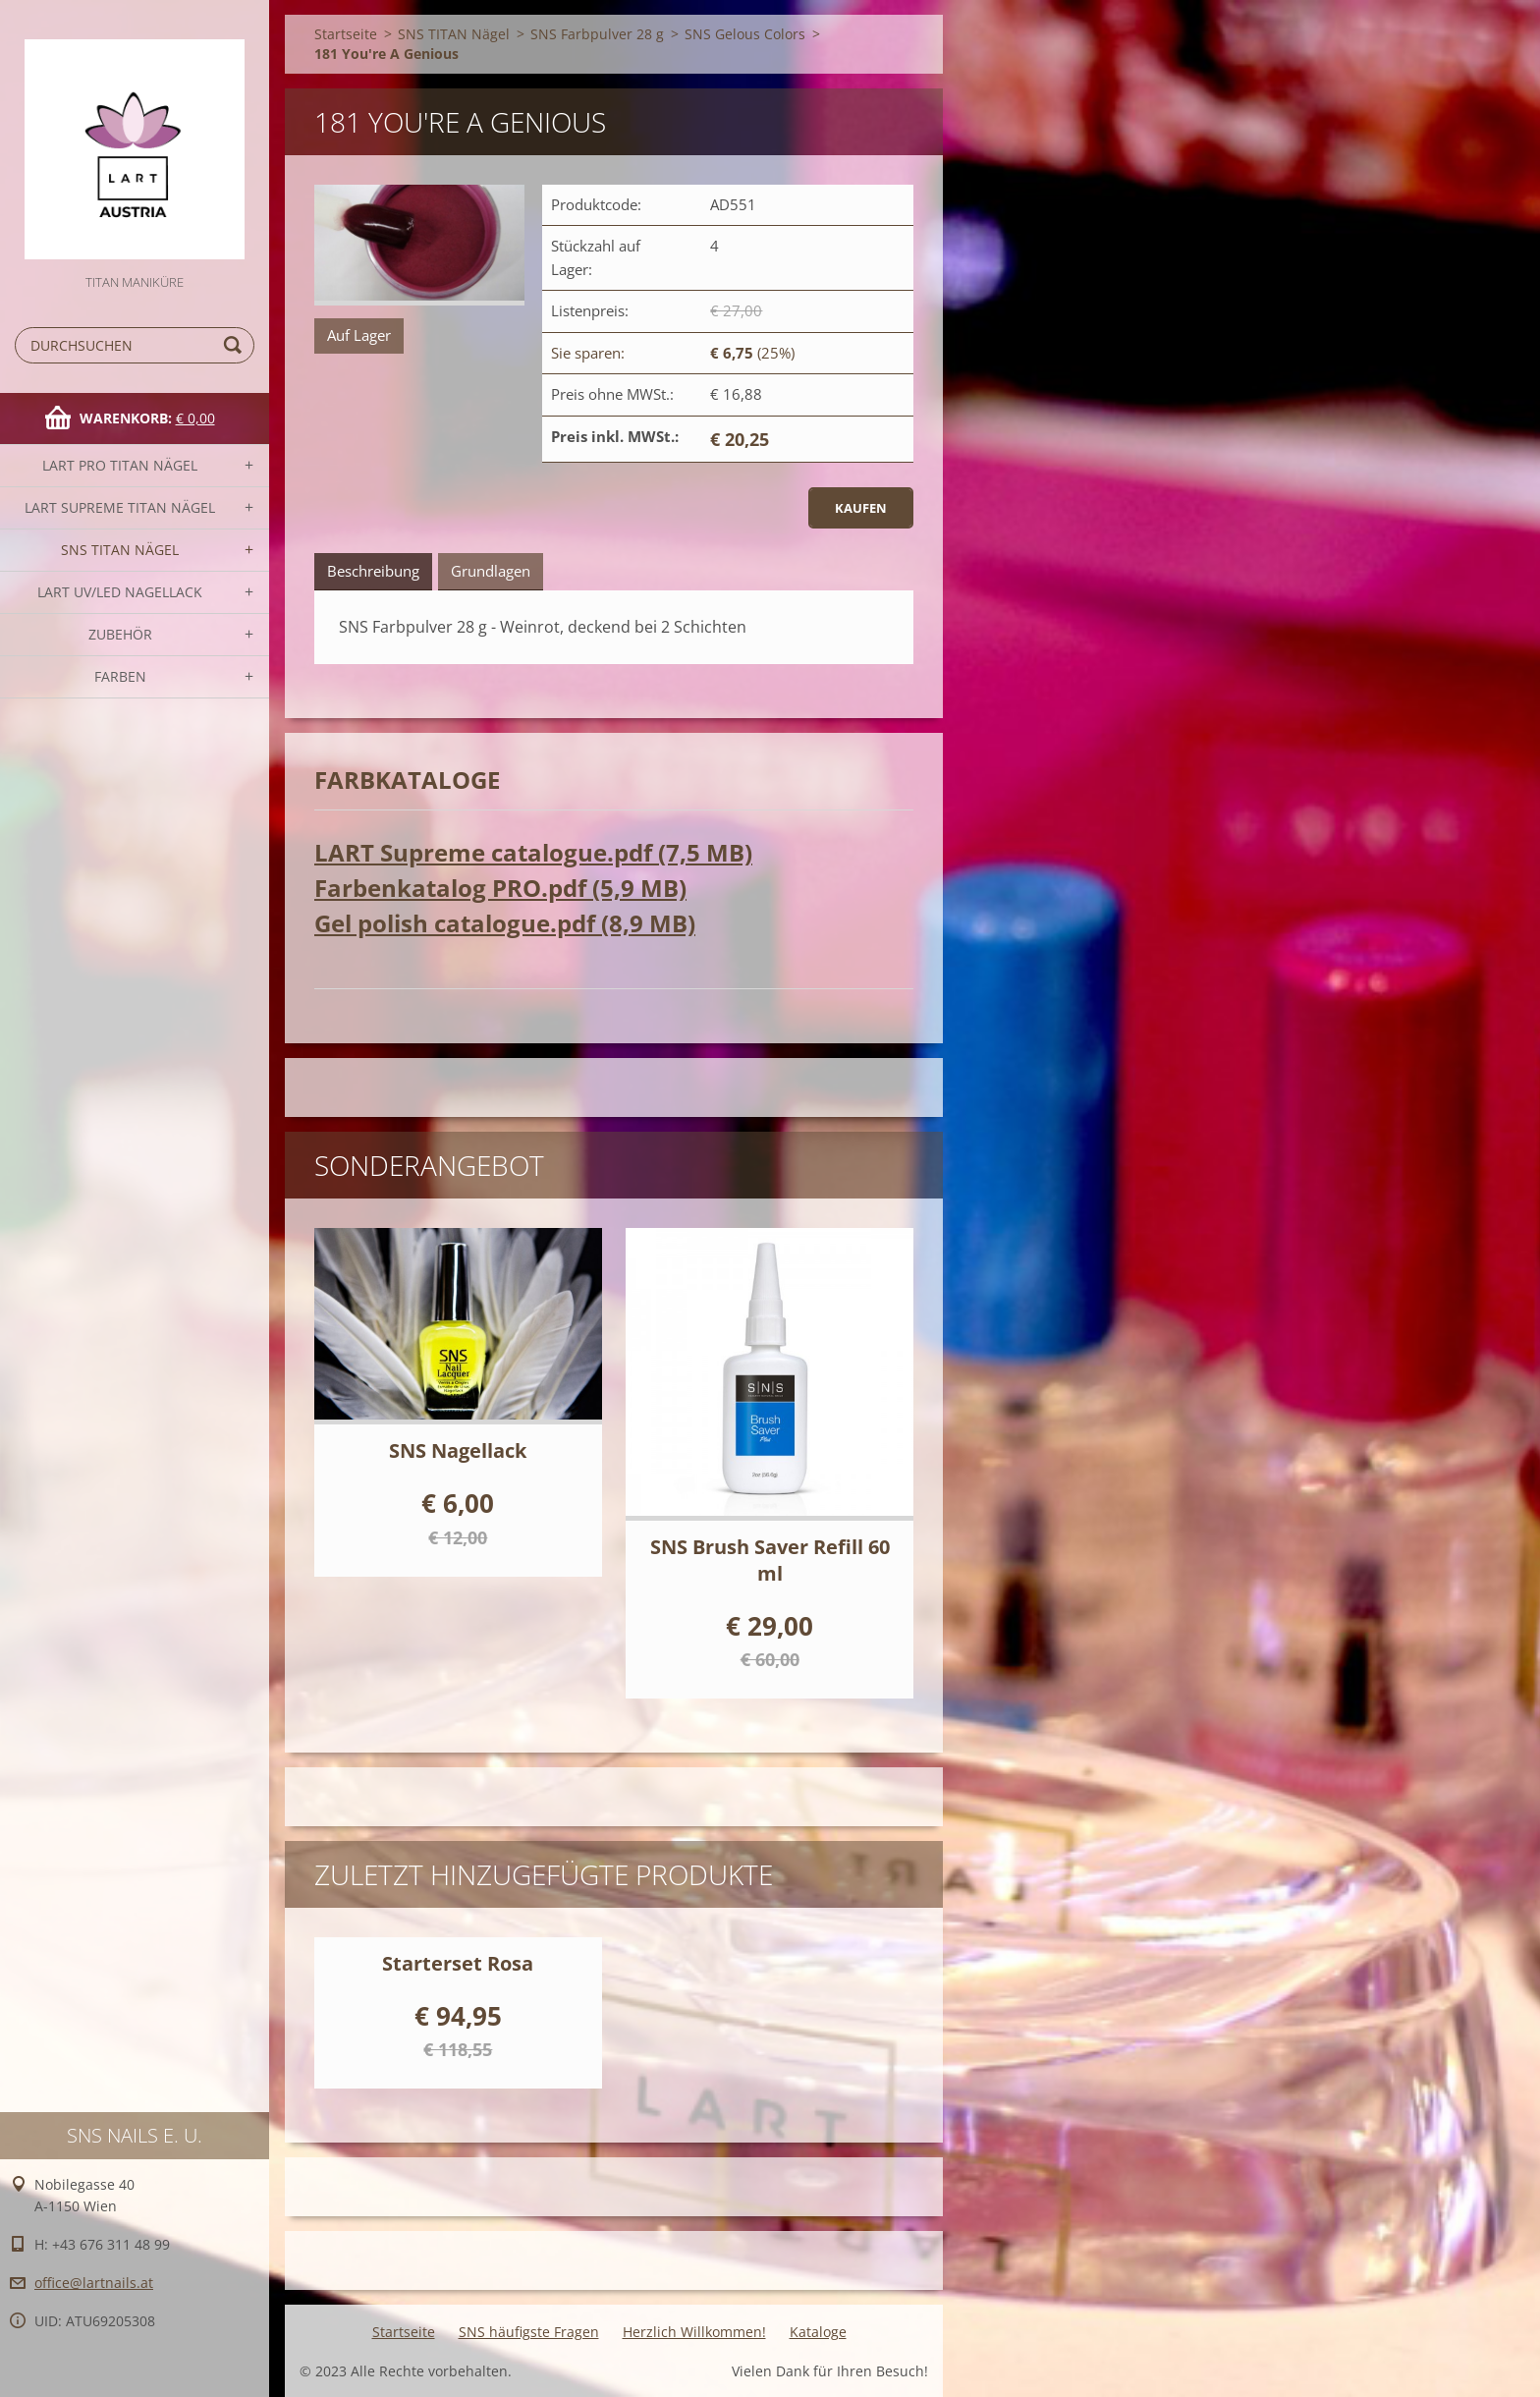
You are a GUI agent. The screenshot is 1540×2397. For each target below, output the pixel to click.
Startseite (345, 34)
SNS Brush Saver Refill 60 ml (770, 1560)
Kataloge (818, 2331)
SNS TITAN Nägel (120, 549)
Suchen (235, 345)
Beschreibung (373, 571)
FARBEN (120, 676)
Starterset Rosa (457, 1963)
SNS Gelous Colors (745, 34)
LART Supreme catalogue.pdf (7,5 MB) (533, 852)
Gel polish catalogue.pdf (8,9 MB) (504, 923)
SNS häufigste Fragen (529, 2331)
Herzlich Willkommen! (694, 2331)
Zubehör (120, 634)
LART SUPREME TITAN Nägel (120, 507)
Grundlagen (490, 571)
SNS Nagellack (457, 1450)
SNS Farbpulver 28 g (597, 34)
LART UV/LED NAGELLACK (119, 592)
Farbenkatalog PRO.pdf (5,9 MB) (500, 887)
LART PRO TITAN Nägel (119, 465)
